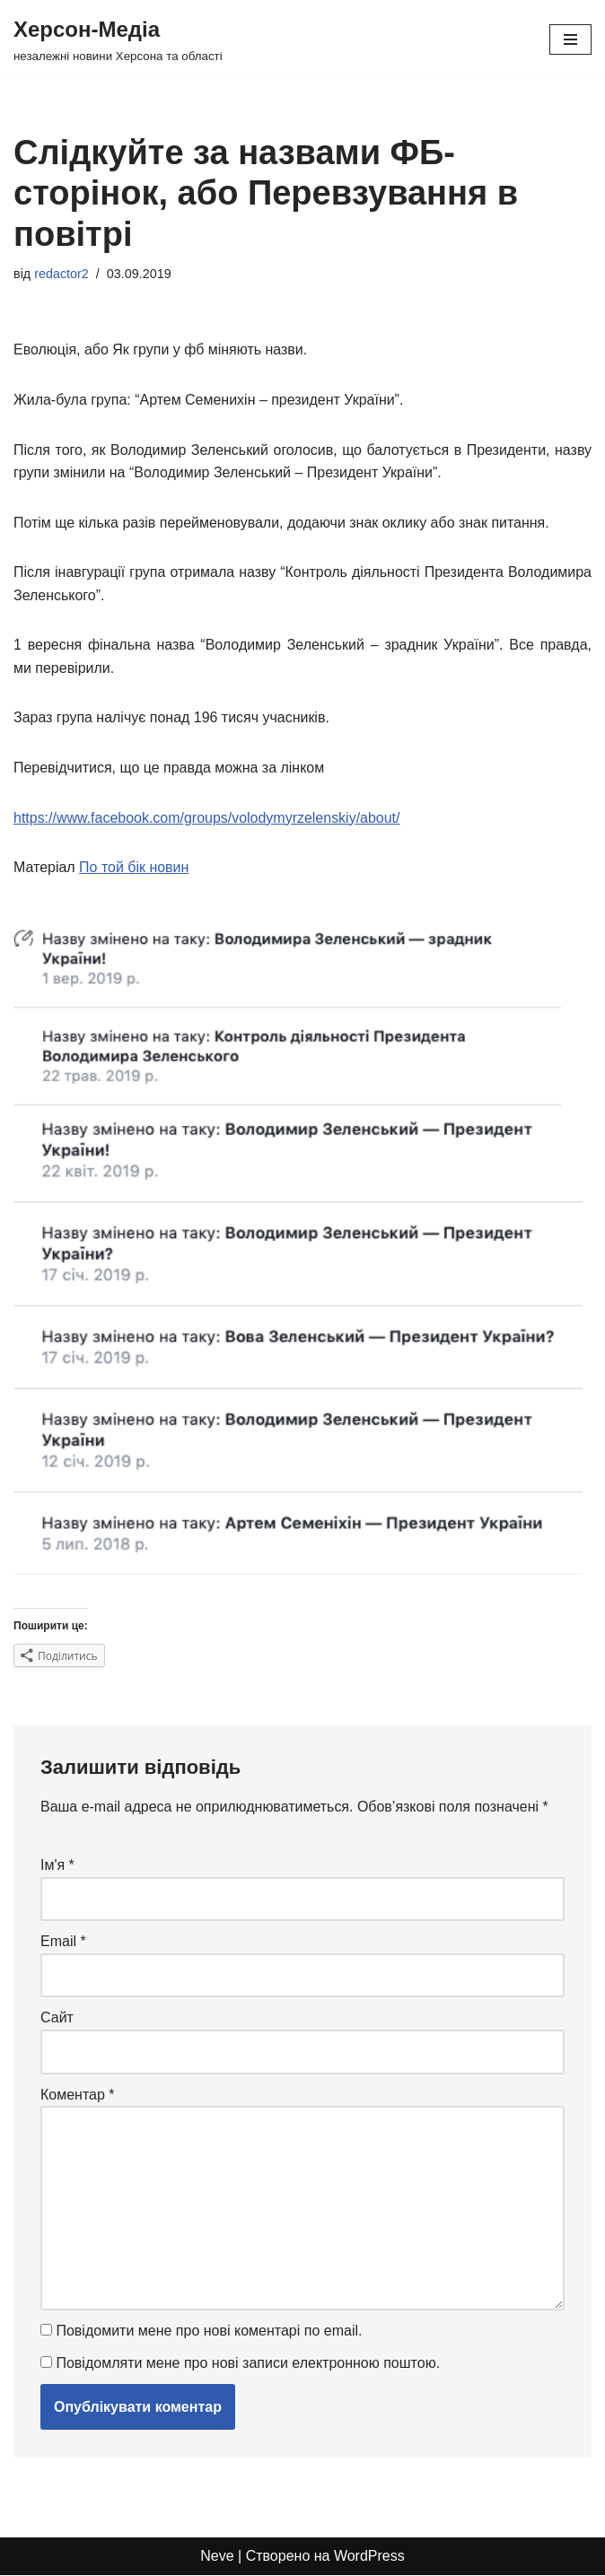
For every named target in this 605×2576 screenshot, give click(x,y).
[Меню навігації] (570, 39)
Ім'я (57, 1865)
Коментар (77, 2094)
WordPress (369, 2557)
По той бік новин (134, 868)
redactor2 (61, 273)
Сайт (57, 2018)
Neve (216, 2557)
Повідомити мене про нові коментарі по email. (209, 2332)
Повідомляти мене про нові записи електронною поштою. (248, 2363)
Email (63, 1942)
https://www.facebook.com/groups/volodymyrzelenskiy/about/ (206, 817)
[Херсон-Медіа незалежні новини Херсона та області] (118, 39)
